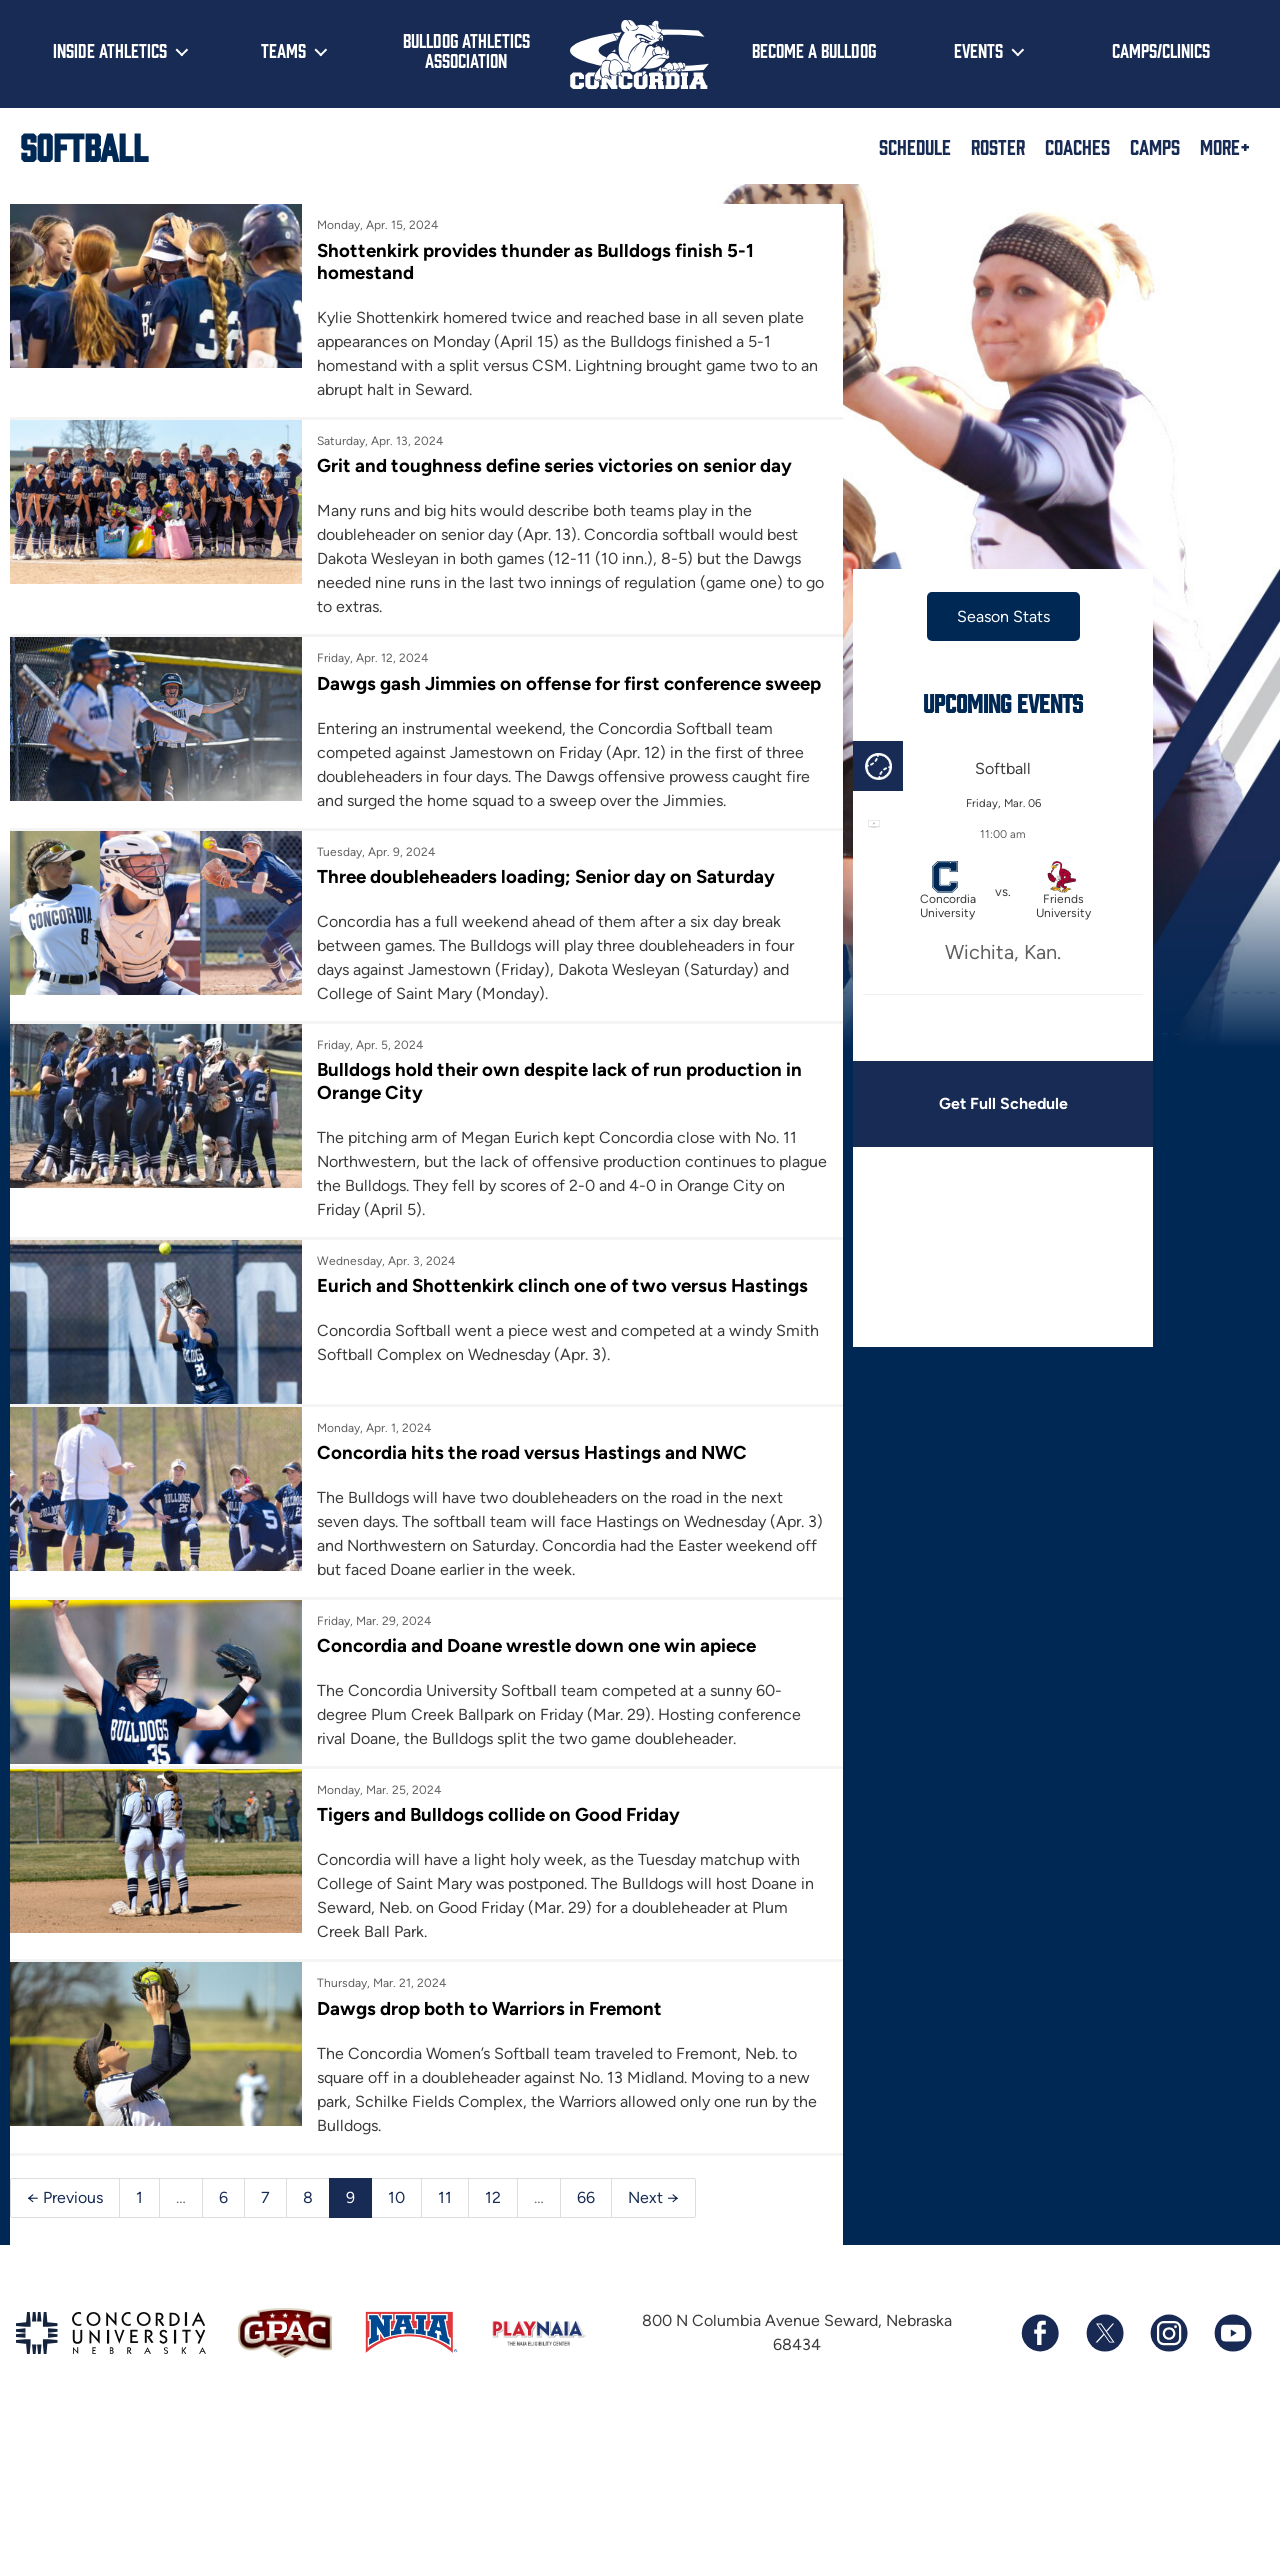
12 (493, 2217)
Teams (283, 50)
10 (396, 2217)
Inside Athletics (110, 50)
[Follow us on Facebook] (1040, 2353)
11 (445, 2217)
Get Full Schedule (989, 1103)
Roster (998, 146)
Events (978, 50)
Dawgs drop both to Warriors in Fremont (484, 2028)
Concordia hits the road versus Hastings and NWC (527, 1472)
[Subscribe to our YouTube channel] (1232, 2353)
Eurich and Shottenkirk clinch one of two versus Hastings (557, 1308)
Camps (1155, 146)
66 (586, 2217)
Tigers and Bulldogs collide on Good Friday (493, 1835)
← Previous (65, 2217)
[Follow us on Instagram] (1168, 2353)
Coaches (1077, 146)
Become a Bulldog (814, 50)
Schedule (915, 146)
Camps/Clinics (1161, 50)
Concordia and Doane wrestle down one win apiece (531, 1665)
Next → (653, 2217)
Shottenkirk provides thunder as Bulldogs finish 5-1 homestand (530, 261)
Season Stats (989, 616)
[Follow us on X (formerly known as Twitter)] (1104, 2353)
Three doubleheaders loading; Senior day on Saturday (541, 899)
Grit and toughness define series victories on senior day (549, 466)
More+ (1225, 146)
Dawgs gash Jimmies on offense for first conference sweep (534, 694)
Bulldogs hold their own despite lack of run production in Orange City (554, 1103)
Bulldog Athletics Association (466, 50)
